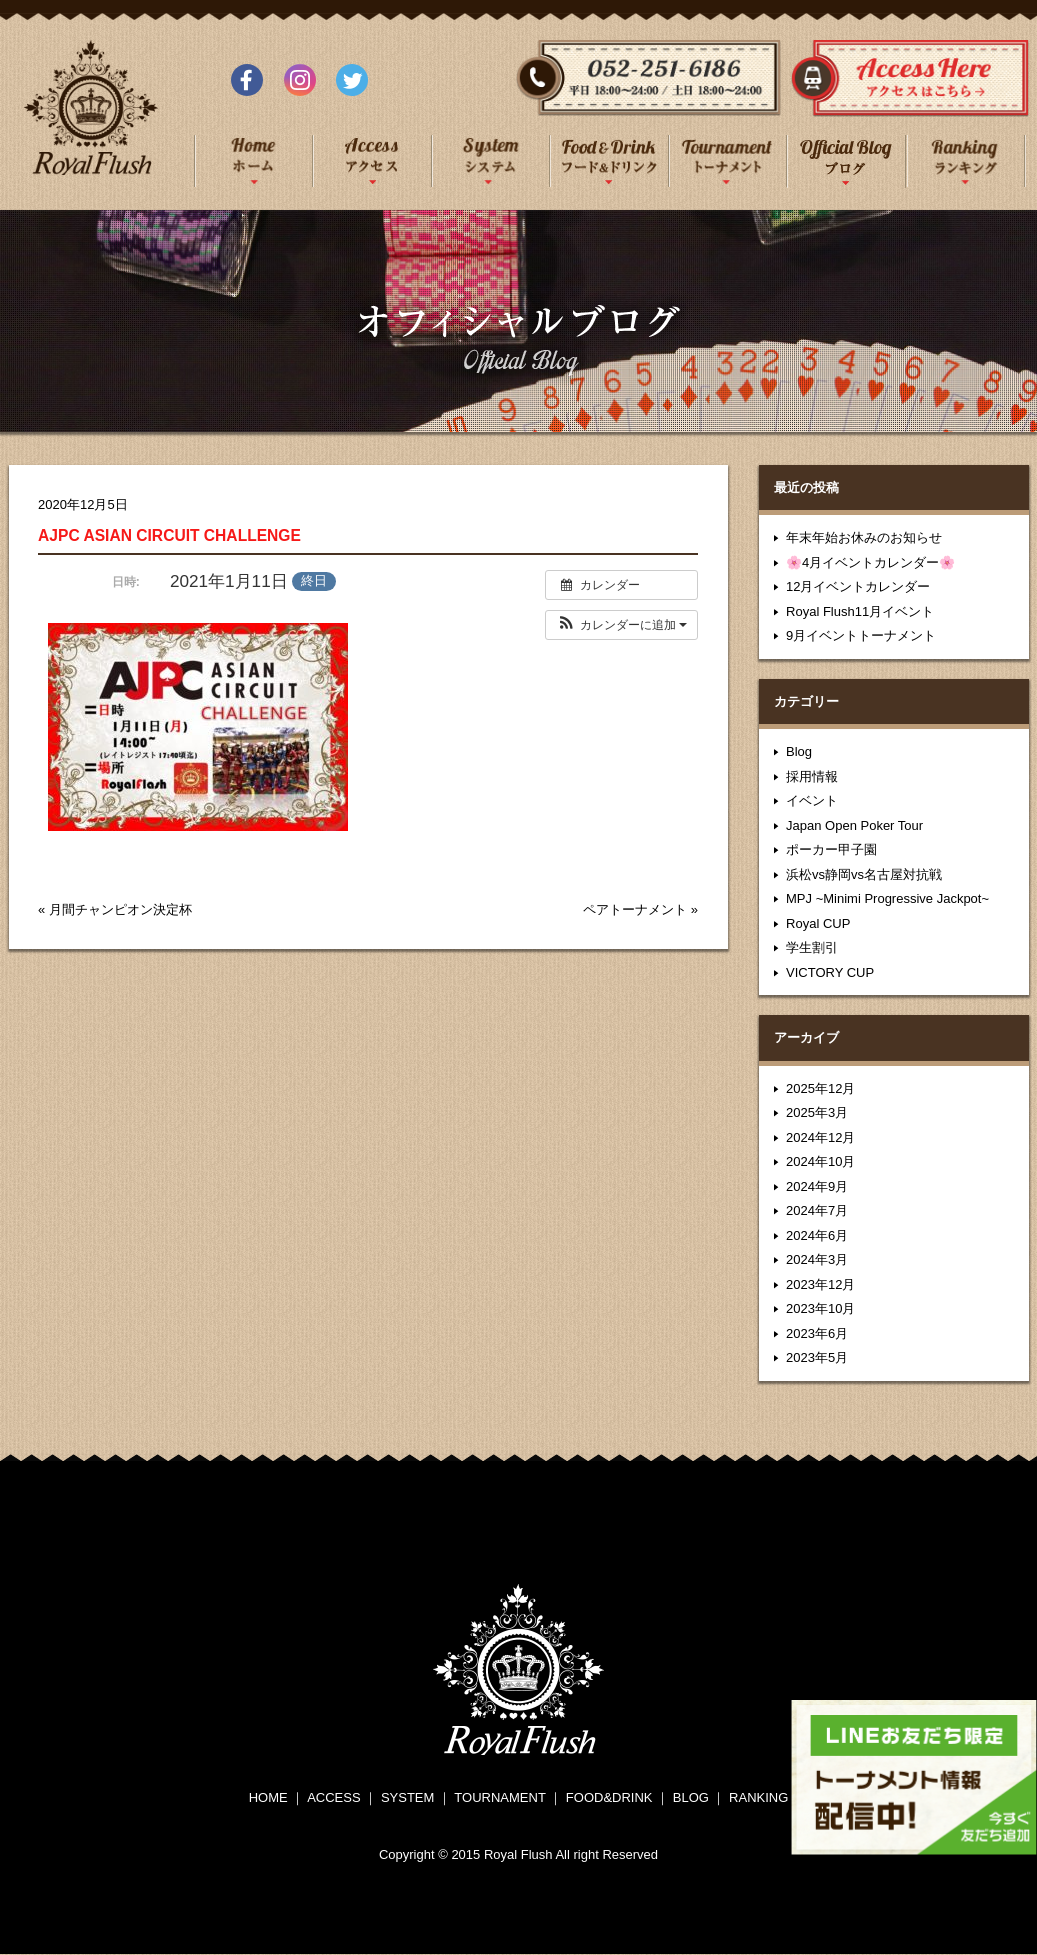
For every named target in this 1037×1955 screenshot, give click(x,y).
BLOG (691, 1797)
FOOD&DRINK (609, 1797)
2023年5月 (817, 1357)
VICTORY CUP (830, 972)
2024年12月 (820, 1137)
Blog (799, 751)
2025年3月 (817, 1112)
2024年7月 (817, 1210)
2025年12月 (820, 1088)
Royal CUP (818, 923)
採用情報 (812, 776)
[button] (621, 625)
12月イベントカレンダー (858, 586)
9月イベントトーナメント (861, 635)
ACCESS (333, 1797)
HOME (268, 1797)
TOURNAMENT (499, 1797)
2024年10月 (820, 1161)
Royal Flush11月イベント (860, 611)
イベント (812, 800)
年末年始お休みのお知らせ (864, 537)
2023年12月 (820, 1284)
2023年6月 (817, 1333)
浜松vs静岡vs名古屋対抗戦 (864, 874)
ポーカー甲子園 (831, 849)
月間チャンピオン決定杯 (120, 909)
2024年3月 (817, 1259)
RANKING (758, 1797)
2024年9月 (817, 1186)
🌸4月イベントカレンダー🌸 (870, 562)
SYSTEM (407, 1797)
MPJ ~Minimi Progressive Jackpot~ (887, 898)
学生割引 (812, 947)
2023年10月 (820, 1308)
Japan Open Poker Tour (854, 825)
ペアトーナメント (635, 909)
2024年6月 (817, 1235)
